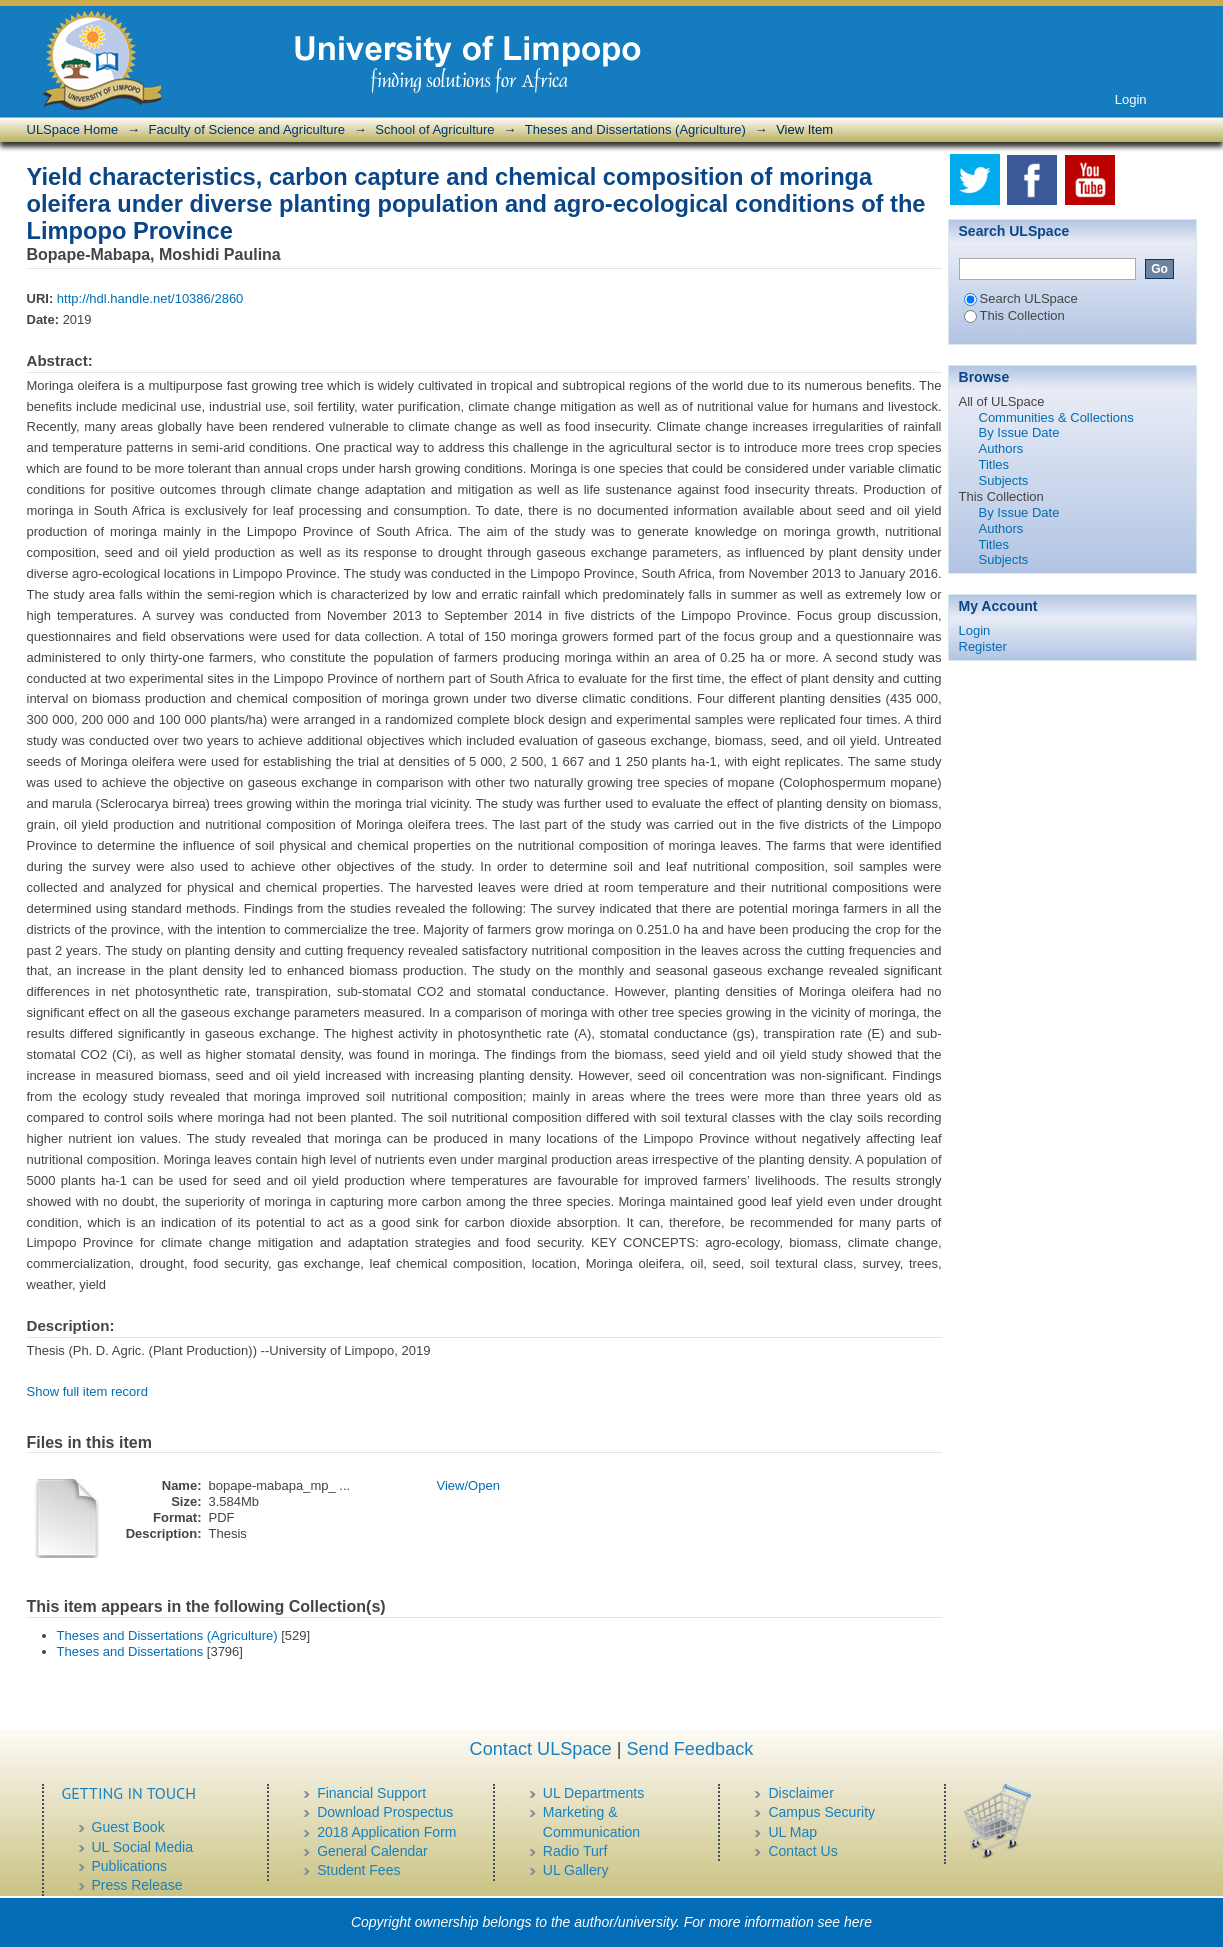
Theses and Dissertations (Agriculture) (635, 129)
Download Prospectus (385, 1812)
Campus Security (821, 1812)
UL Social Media (142, 1847)
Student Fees (358, 1870)
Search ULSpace (1021, 298)
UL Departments (593, 1793)
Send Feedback (689, 1749)
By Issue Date (1019, 432)
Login (1131, 99)
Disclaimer (800, 1793)
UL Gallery (576, 1870)
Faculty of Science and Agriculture (247, 129)
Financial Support (371, 1793)
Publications (130, 1866)
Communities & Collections (1056, 417)
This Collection (1014, 315)
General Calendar (372, 1851)
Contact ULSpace (541, 1749)
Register (983, 646)
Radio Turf (575, 1851)
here (858, 1922)
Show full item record (87, 1391)
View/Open (468, 1485)
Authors (1001, 448)
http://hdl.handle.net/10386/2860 (150, 298)
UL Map (792, 1832)
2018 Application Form (386, 1832)
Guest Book (128, 1827)
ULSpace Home (73, 129)
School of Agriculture (434, 129)
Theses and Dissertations (130, 1651)
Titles (994, 464)
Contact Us (802, 1851)
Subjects (1004, 480)
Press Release (137, 1885)
